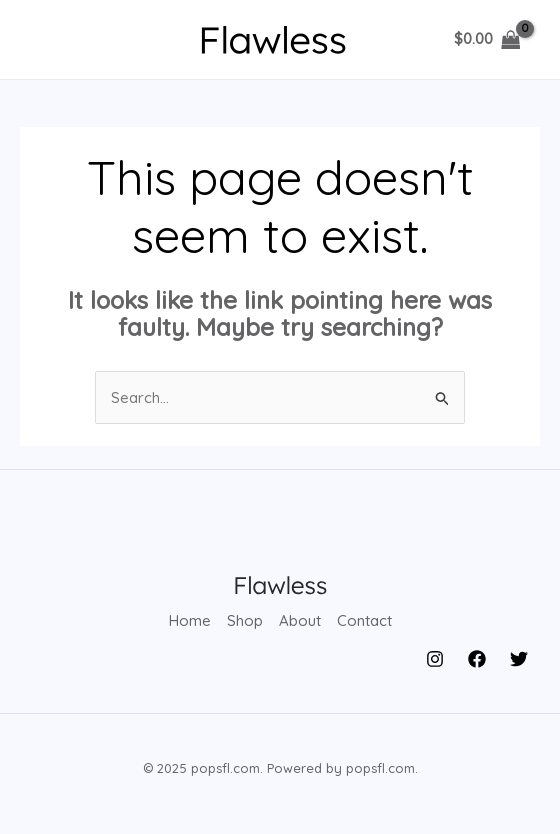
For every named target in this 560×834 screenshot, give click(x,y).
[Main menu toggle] (52, 39)
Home (190, 620)
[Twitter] (519, 659)
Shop (245, 620)
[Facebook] (477, 659)
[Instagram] (435, 659)
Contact (364, 620)
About (300, 620)
